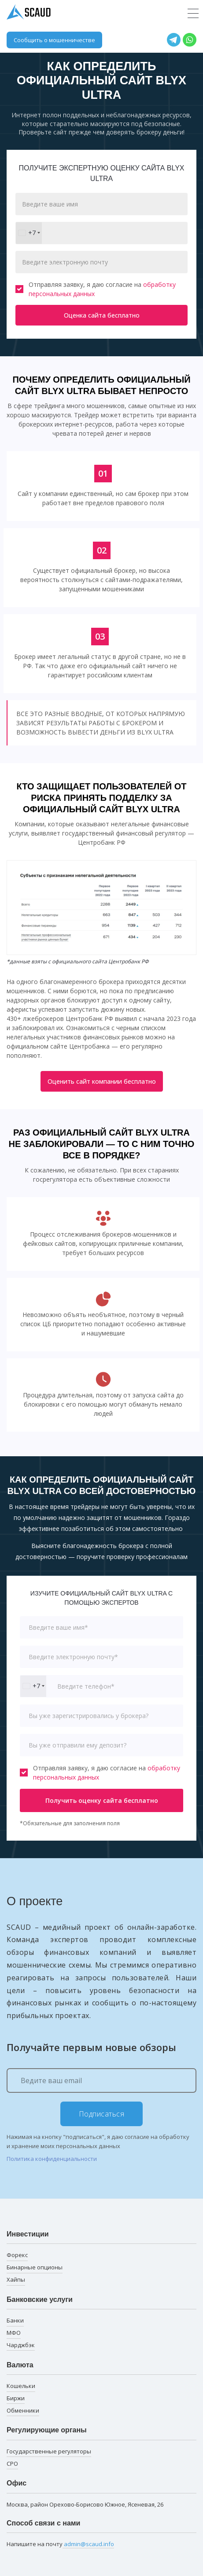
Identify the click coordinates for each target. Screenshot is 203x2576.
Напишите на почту (60, 2544)
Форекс (17, 2255)
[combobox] (29, 233)
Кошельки (21, 2386)
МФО (14, 2333)
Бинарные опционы (35, 2267)
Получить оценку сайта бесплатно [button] (101, 1800)
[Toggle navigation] (193, 13)
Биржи (16, 2398)
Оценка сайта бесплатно (102, 315)
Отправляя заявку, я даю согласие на (95, 289)
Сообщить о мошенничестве (54, 40)
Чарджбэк (21, 2345)
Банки (15, 2320)
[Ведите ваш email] (101, 2080)
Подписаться (102, 2114)
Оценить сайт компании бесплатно (102, 1081)
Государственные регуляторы (49, 2451)
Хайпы (16, 2279)
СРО (12, 2463)
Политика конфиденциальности (52, 2159)
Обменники (23, 2410)
